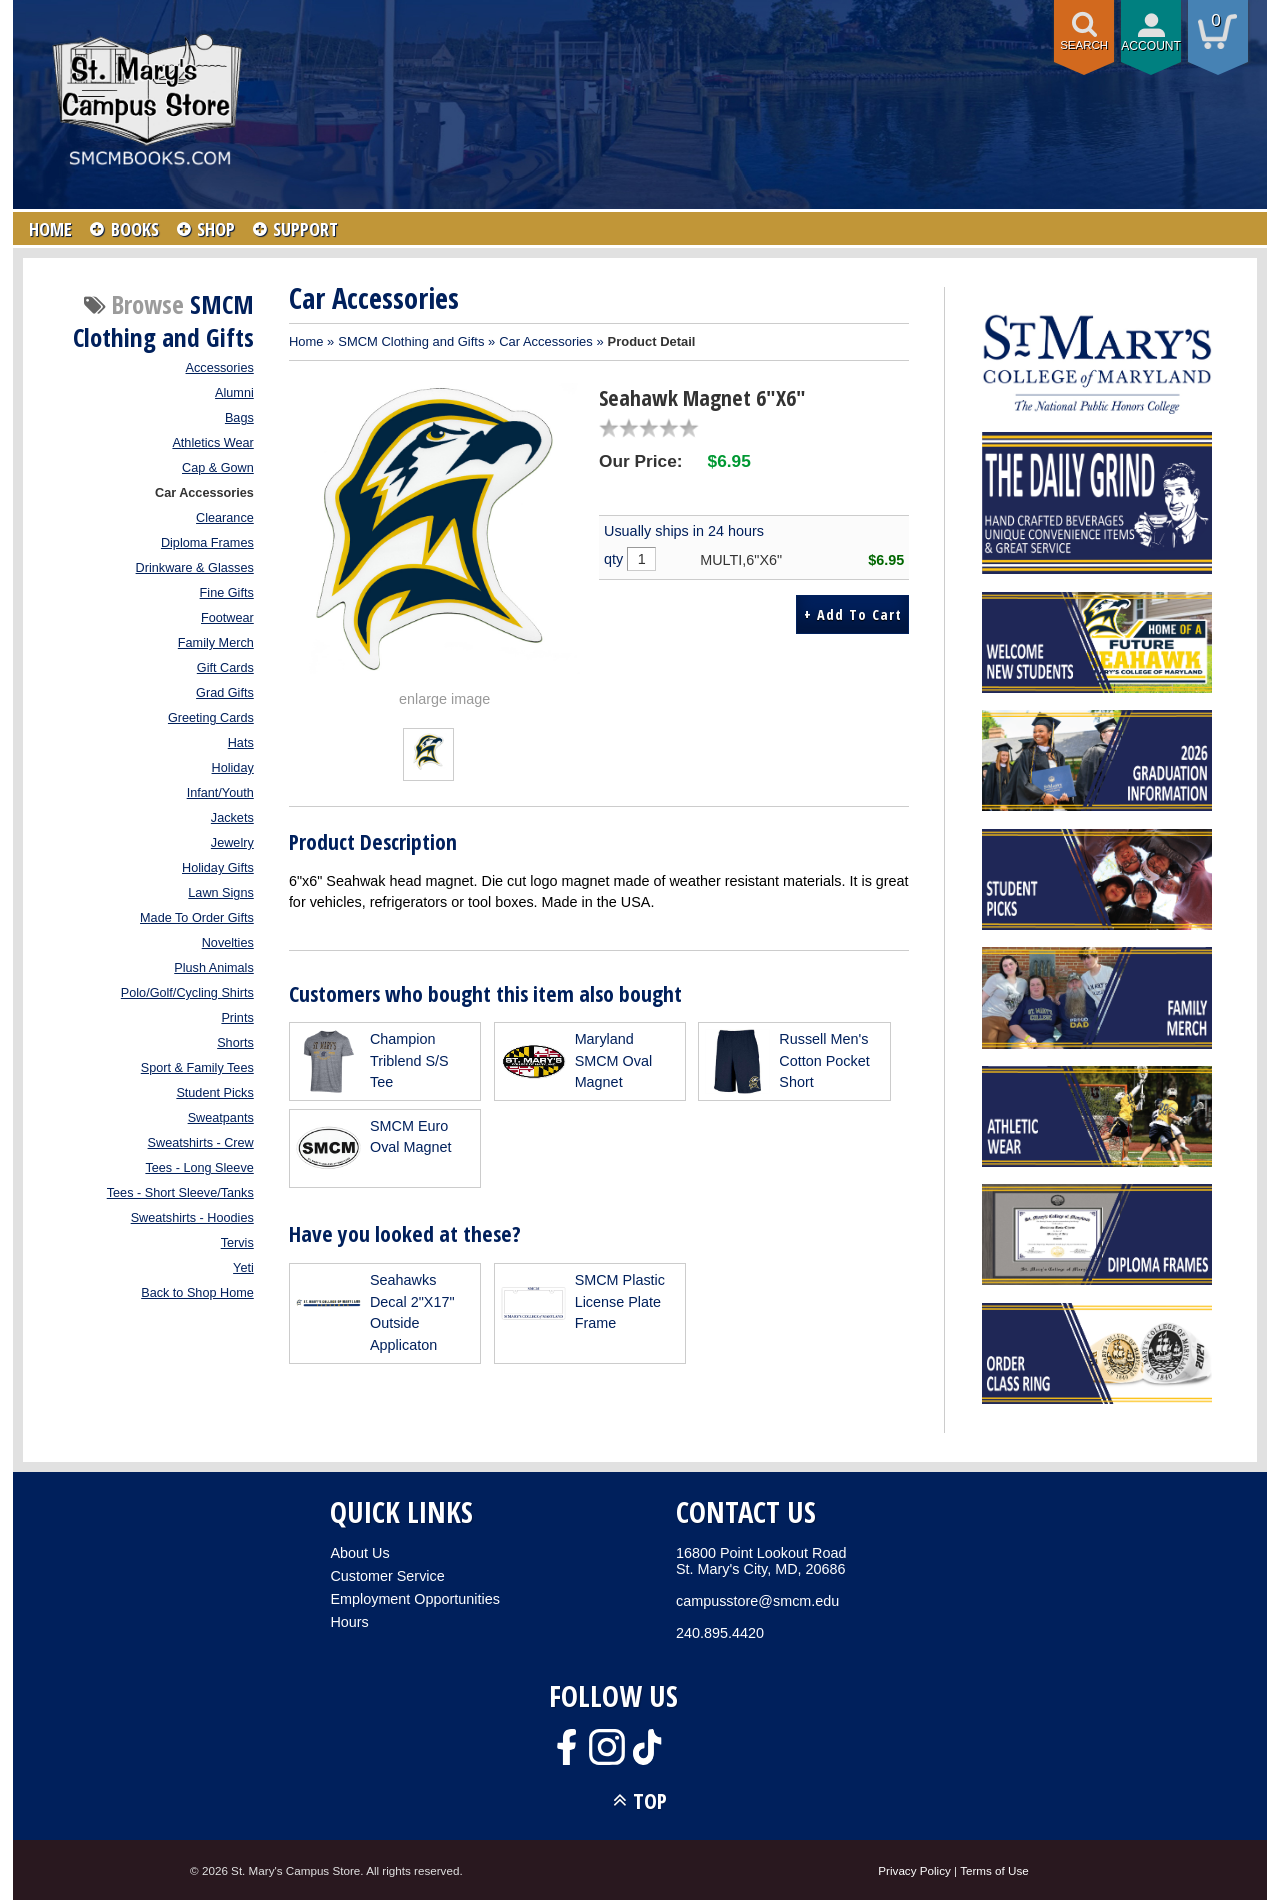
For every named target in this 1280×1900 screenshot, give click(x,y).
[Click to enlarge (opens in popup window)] (428, 765)
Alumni (234, 393)
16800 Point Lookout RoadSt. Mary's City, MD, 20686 (761, 1561)
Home (306, 341)
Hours (349, 1622)
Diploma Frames (207, 543)
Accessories (220, 368)
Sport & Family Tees (197, 1068)
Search (1084, 45)
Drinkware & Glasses (195, 568)
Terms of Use (994, 1870)
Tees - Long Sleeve (199, 1168)
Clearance (225, 518)
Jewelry (232, 843)
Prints (237, 1018)
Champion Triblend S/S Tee (409, 1060)
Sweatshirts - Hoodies (192, 1218)
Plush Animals (214, 968)
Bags (239, 418)
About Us (359, 1553)
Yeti (243, 1268)
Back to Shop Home (197, 1293)
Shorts (235, 1043)
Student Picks (214, 1093)
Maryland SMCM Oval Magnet (614, 1060)
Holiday (233, 768)
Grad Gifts (225, 693)
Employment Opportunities (415, 1599)
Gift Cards (225, 668)
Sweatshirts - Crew (201, 1143)
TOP (650, 1800)
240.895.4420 (720, 1633)
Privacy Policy (914, 1870)
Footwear (227, 618)
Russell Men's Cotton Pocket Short (824, 1060)
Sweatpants (221, 1118)
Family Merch (216, 643)
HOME (51, 229)
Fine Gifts (227, 593)
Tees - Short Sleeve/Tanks (180, 1193)
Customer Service (387, 1576)
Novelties (228, 943)
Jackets (232, 818)
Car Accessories (204, 493)
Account (1151, 46)
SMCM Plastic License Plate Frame (620, 1301)
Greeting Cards (211, 718)
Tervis (237, 1243)
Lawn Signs (220, 893)
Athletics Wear (212, 443)
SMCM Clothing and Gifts (411, 341)
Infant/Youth (220, 793)
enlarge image (444, 699)
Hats (241, 743)
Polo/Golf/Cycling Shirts (187, 993)
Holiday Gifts (218, 868)
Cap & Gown (218, 468)
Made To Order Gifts (197, 918)
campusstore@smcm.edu (757, 1601)
